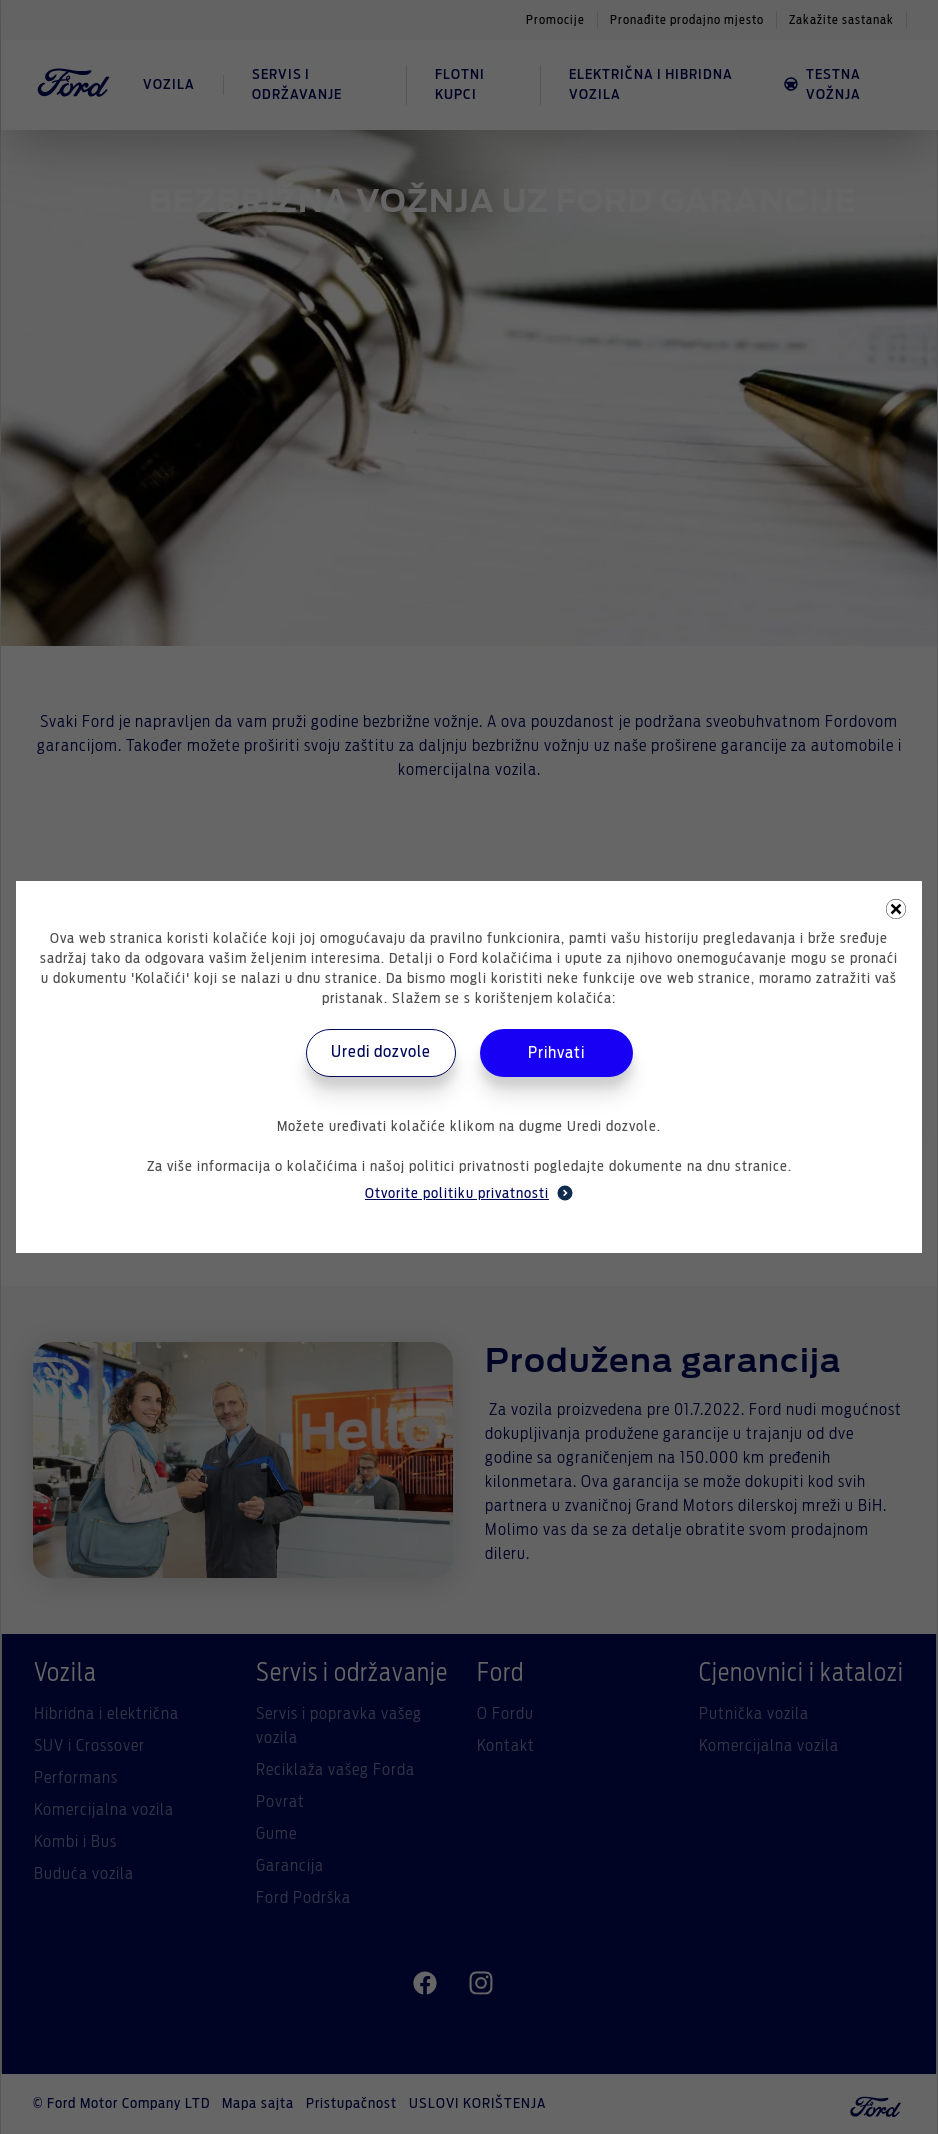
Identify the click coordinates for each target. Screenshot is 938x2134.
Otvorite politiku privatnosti (469, 1193)
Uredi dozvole (381, 1052)
